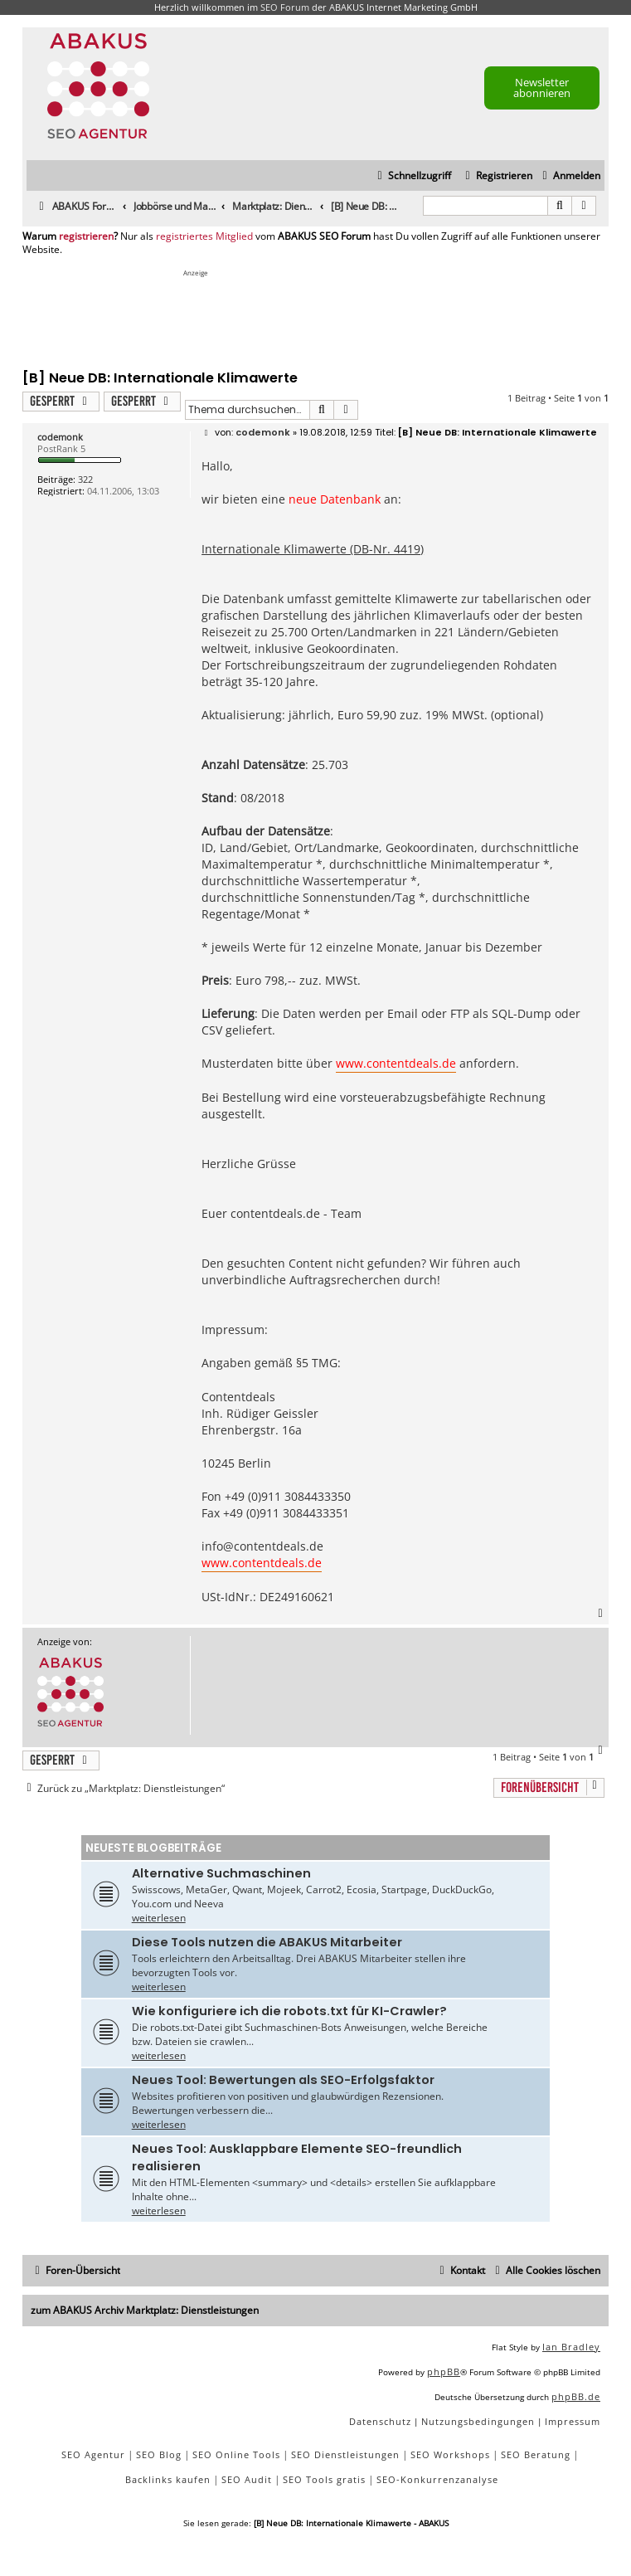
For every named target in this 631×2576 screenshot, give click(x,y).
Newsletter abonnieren (541, 87)
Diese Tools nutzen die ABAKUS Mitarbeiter (267, 1942)
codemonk (60, 436)
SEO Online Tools (236, 2454)
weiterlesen (159, 1918)
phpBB (443, 2371)
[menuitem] (569, 176)
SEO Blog (159, 2454)
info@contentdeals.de (262, 1546)
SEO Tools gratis (324, 2479)
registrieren (86, 236)
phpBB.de (575, 2396)
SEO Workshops (450, 2454)
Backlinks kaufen (168, 2479)
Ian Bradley (571, 2346)
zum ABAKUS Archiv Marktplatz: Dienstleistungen (145, 2310)
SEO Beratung (535, 2454)
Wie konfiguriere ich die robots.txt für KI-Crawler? (289, 2011)
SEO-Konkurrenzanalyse (437, 2479)
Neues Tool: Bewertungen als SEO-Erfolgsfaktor (283, 2080)
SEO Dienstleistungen (345, 2454)
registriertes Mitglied (204, 236)
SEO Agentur (93, 2454)
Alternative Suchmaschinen (221, 1873)
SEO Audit (246, 2479)
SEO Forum (284, 7)
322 (85, 479)
